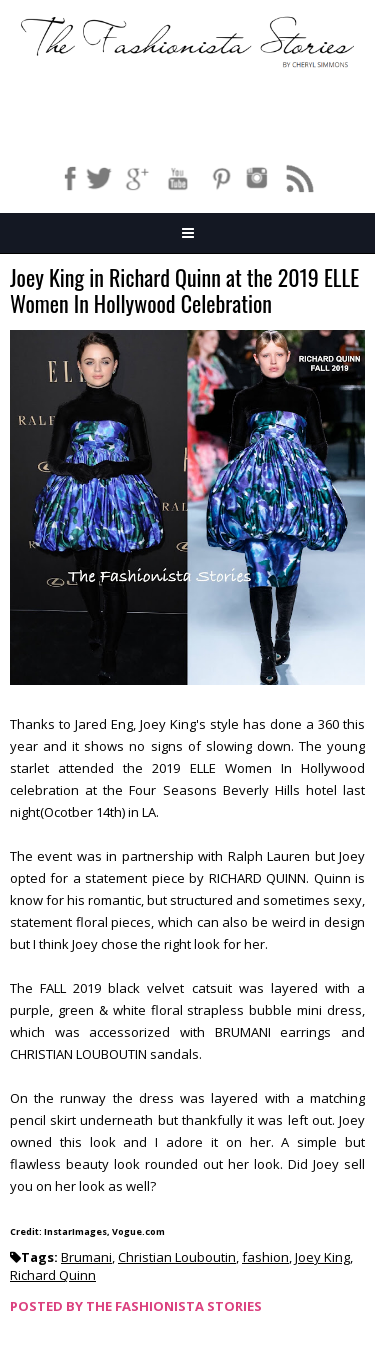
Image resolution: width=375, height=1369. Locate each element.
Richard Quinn (53, 1275)
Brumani (86, 1257)
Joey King (322, 1257)
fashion (265, 1257)
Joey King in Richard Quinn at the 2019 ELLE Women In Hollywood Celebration (184, 291)
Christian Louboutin (177, 1257)
